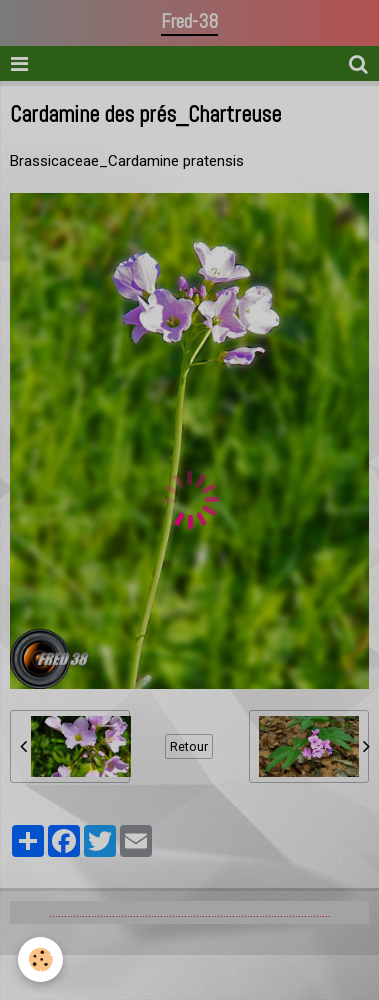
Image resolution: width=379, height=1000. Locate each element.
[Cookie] (40, 959)
